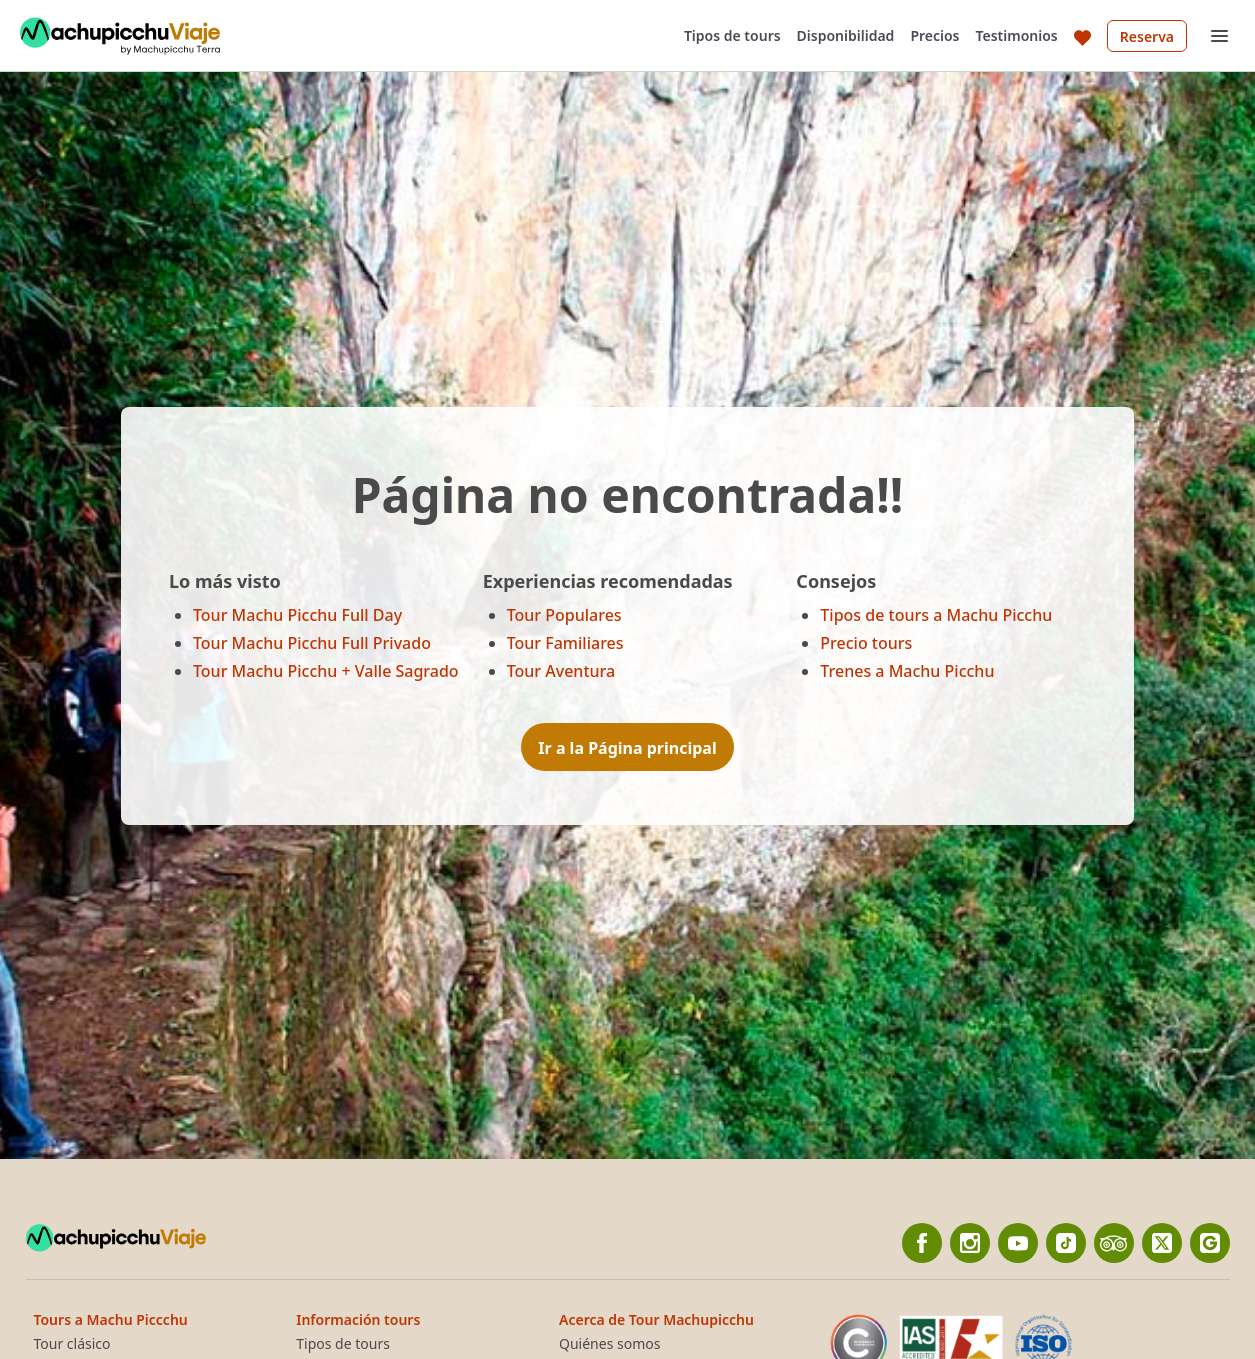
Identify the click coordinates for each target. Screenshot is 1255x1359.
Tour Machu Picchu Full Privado (312, 643)
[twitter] (1162, 1243)
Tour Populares (564, 615)
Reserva (1147, 36)
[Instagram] (970, 1243)
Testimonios (1017, 35)
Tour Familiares (565, 643)
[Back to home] (120, 36)
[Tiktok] (1066, 1243)
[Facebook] (922, 1243)
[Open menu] (1219, 36)
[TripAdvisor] (1114, 1243)
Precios (934, 35)
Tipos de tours (732, 35)
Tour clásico (72, 1344)
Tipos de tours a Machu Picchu (936, 615)
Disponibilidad (846, 35)
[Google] (1210, 1243)
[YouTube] (1018, 1243)
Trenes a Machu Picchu (907, 671)
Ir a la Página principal (627, 748)
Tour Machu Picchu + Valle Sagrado (326, 671)
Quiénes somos (609, 1344)
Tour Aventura (561, 671)
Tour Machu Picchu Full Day (297, 615)
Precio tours (866, 643)
